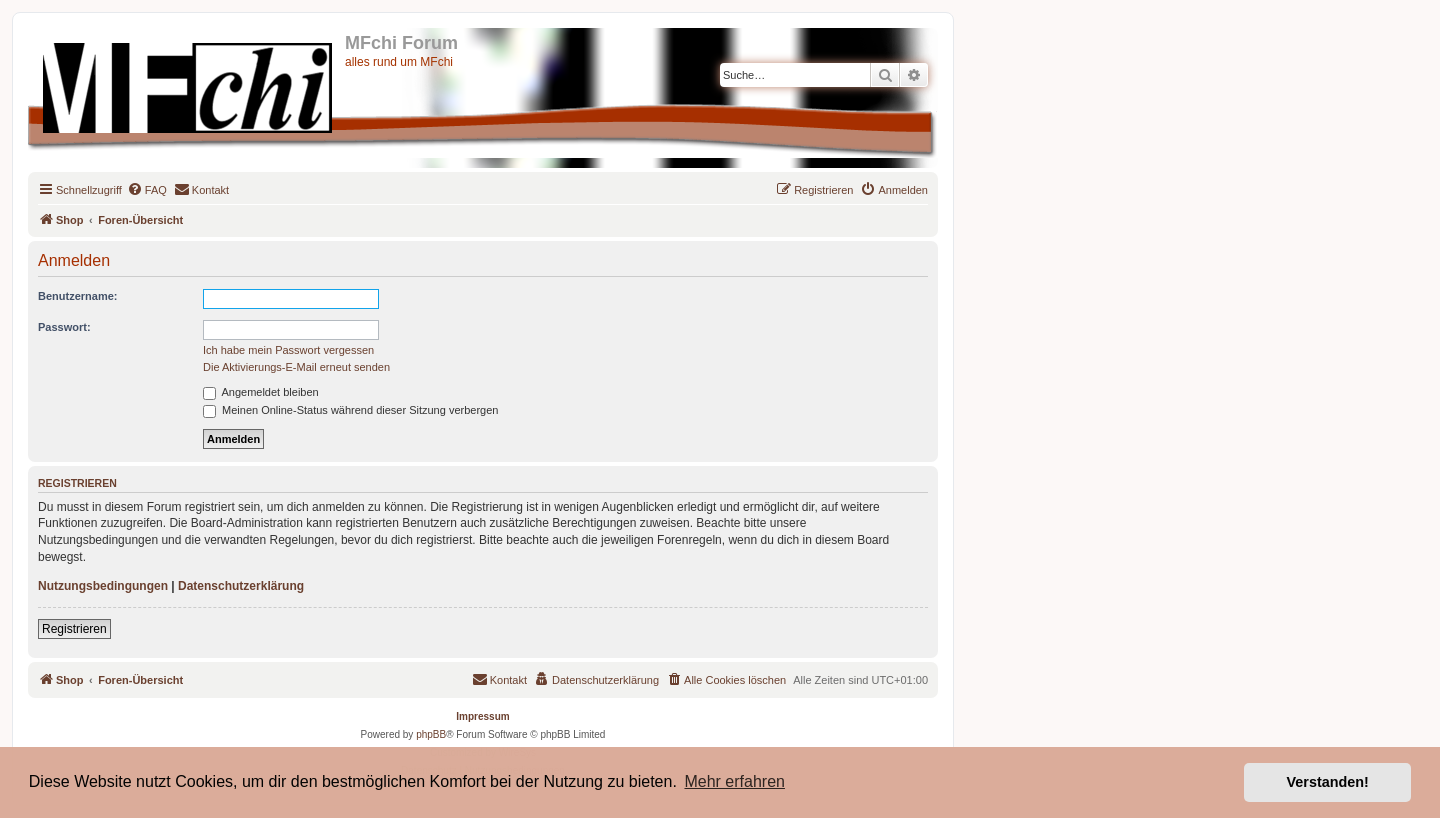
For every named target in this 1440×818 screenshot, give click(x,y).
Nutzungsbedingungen (103, 586)
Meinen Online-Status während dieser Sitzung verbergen (350, 410)
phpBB (431, 734)
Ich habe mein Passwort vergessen (288, 350)
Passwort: (64, 327)
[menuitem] (147, 190)
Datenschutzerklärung (241, 586)
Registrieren (74, 629)
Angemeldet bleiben (261, 392)
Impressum (482, 716)
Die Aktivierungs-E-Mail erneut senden (296, 367)
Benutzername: (77, 296)
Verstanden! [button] (1328, 782)
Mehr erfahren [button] (734, 781)
